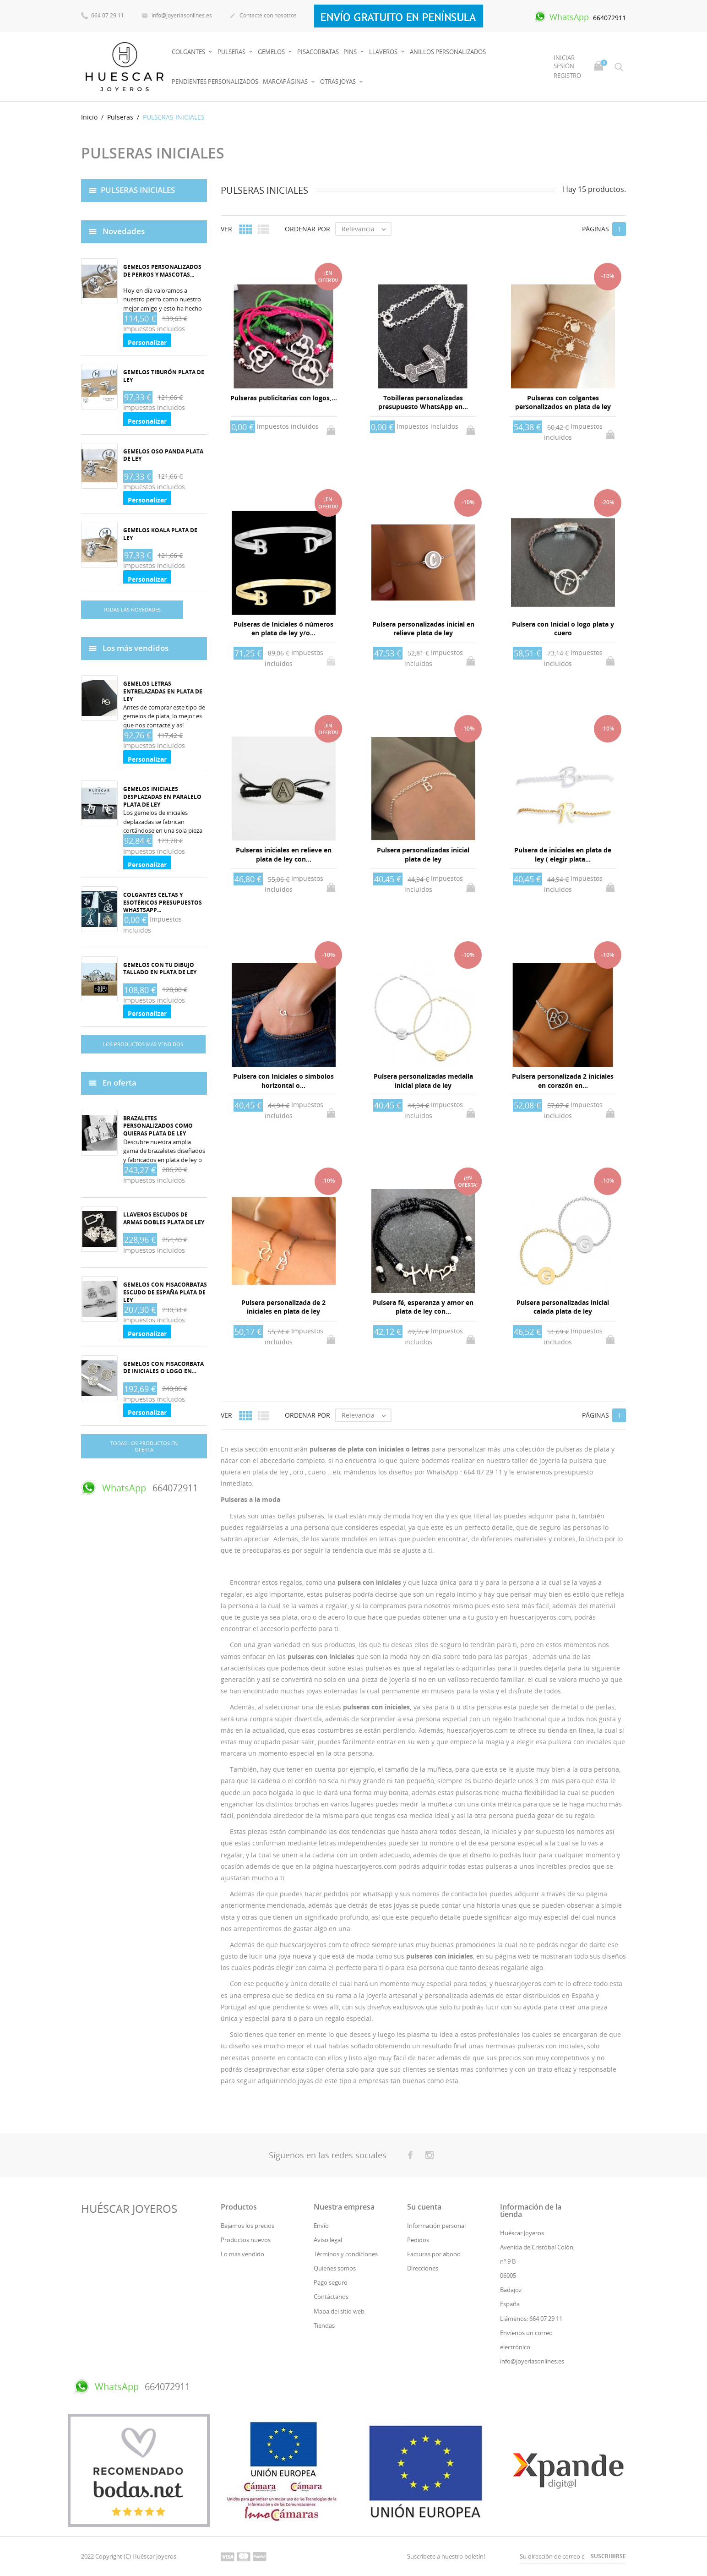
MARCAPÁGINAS (286, 81)
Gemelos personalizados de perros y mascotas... (162, 270)
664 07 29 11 (102, 15)
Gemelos (272, 52)
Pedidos (418, 2240)
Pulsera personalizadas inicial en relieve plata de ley (423, 629)
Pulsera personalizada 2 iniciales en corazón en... (563, 1081)
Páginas (595, 228)
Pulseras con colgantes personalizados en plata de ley (563, 402)
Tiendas (324, 2325)
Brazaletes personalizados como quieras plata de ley (158, 1126)
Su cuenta (424, 2207)
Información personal (436, 2225)
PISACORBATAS (318, 52)
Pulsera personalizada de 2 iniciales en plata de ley (283, 1307)
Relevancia (366, 229)
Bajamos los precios (247, 2225)
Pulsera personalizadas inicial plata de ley (423, 854)
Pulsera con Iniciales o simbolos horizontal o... (283, 1081)
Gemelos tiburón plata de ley (163, 376)
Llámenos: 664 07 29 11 (531, 2318)
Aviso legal (328, 2240)
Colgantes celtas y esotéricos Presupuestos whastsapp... (162, 902)
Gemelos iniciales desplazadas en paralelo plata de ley (162, 796)
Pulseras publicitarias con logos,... (283, 397)
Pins (350, 52)
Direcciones (422, 2268)
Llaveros (384, 52)
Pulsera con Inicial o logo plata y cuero (563, 629)
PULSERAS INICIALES (138, 189)
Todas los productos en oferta (144, 1446)
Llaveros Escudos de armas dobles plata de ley (163, 1218)
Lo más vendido (242, 2254)
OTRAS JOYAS (338, 81)
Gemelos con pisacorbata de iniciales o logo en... (163, 1367)
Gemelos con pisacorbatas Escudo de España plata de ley (165, 1292)
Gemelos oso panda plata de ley (163, 455)
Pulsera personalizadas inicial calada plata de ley (563, 1307)
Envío (321, 2225)
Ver (226, 228)
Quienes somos (335, 2268)
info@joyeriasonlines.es (176, 16)
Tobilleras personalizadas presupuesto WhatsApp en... (423, 402)
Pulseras (232, 52)
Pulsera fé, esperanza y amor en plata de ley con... (423, 1307)
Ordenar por (307, 228)
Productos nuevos (246, 2240)
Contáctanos (331, 2296)
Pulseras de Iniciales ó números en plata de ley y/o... (283, 629)
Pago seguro (331, 2282)
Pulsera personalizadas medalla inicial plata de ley (423, 1081)
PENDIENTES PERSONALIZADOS (215, 81)
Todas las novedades (132, 609)
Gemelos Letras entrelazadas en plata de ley (162, 691)
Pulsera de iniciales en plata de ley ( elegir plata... (562, 854)
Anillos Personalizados (448, 52)
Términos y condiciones (346, 2254)
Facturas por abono (434, 2254)
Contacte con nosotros (263, 16)
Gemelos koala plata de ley (160, 534)
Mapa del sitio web (339, 2311)
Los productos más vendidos (143, 1044)
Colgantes (189, 52)
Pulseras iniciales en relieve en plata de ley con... (284, 854)
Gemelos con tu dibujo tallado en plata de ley (159, 969)
